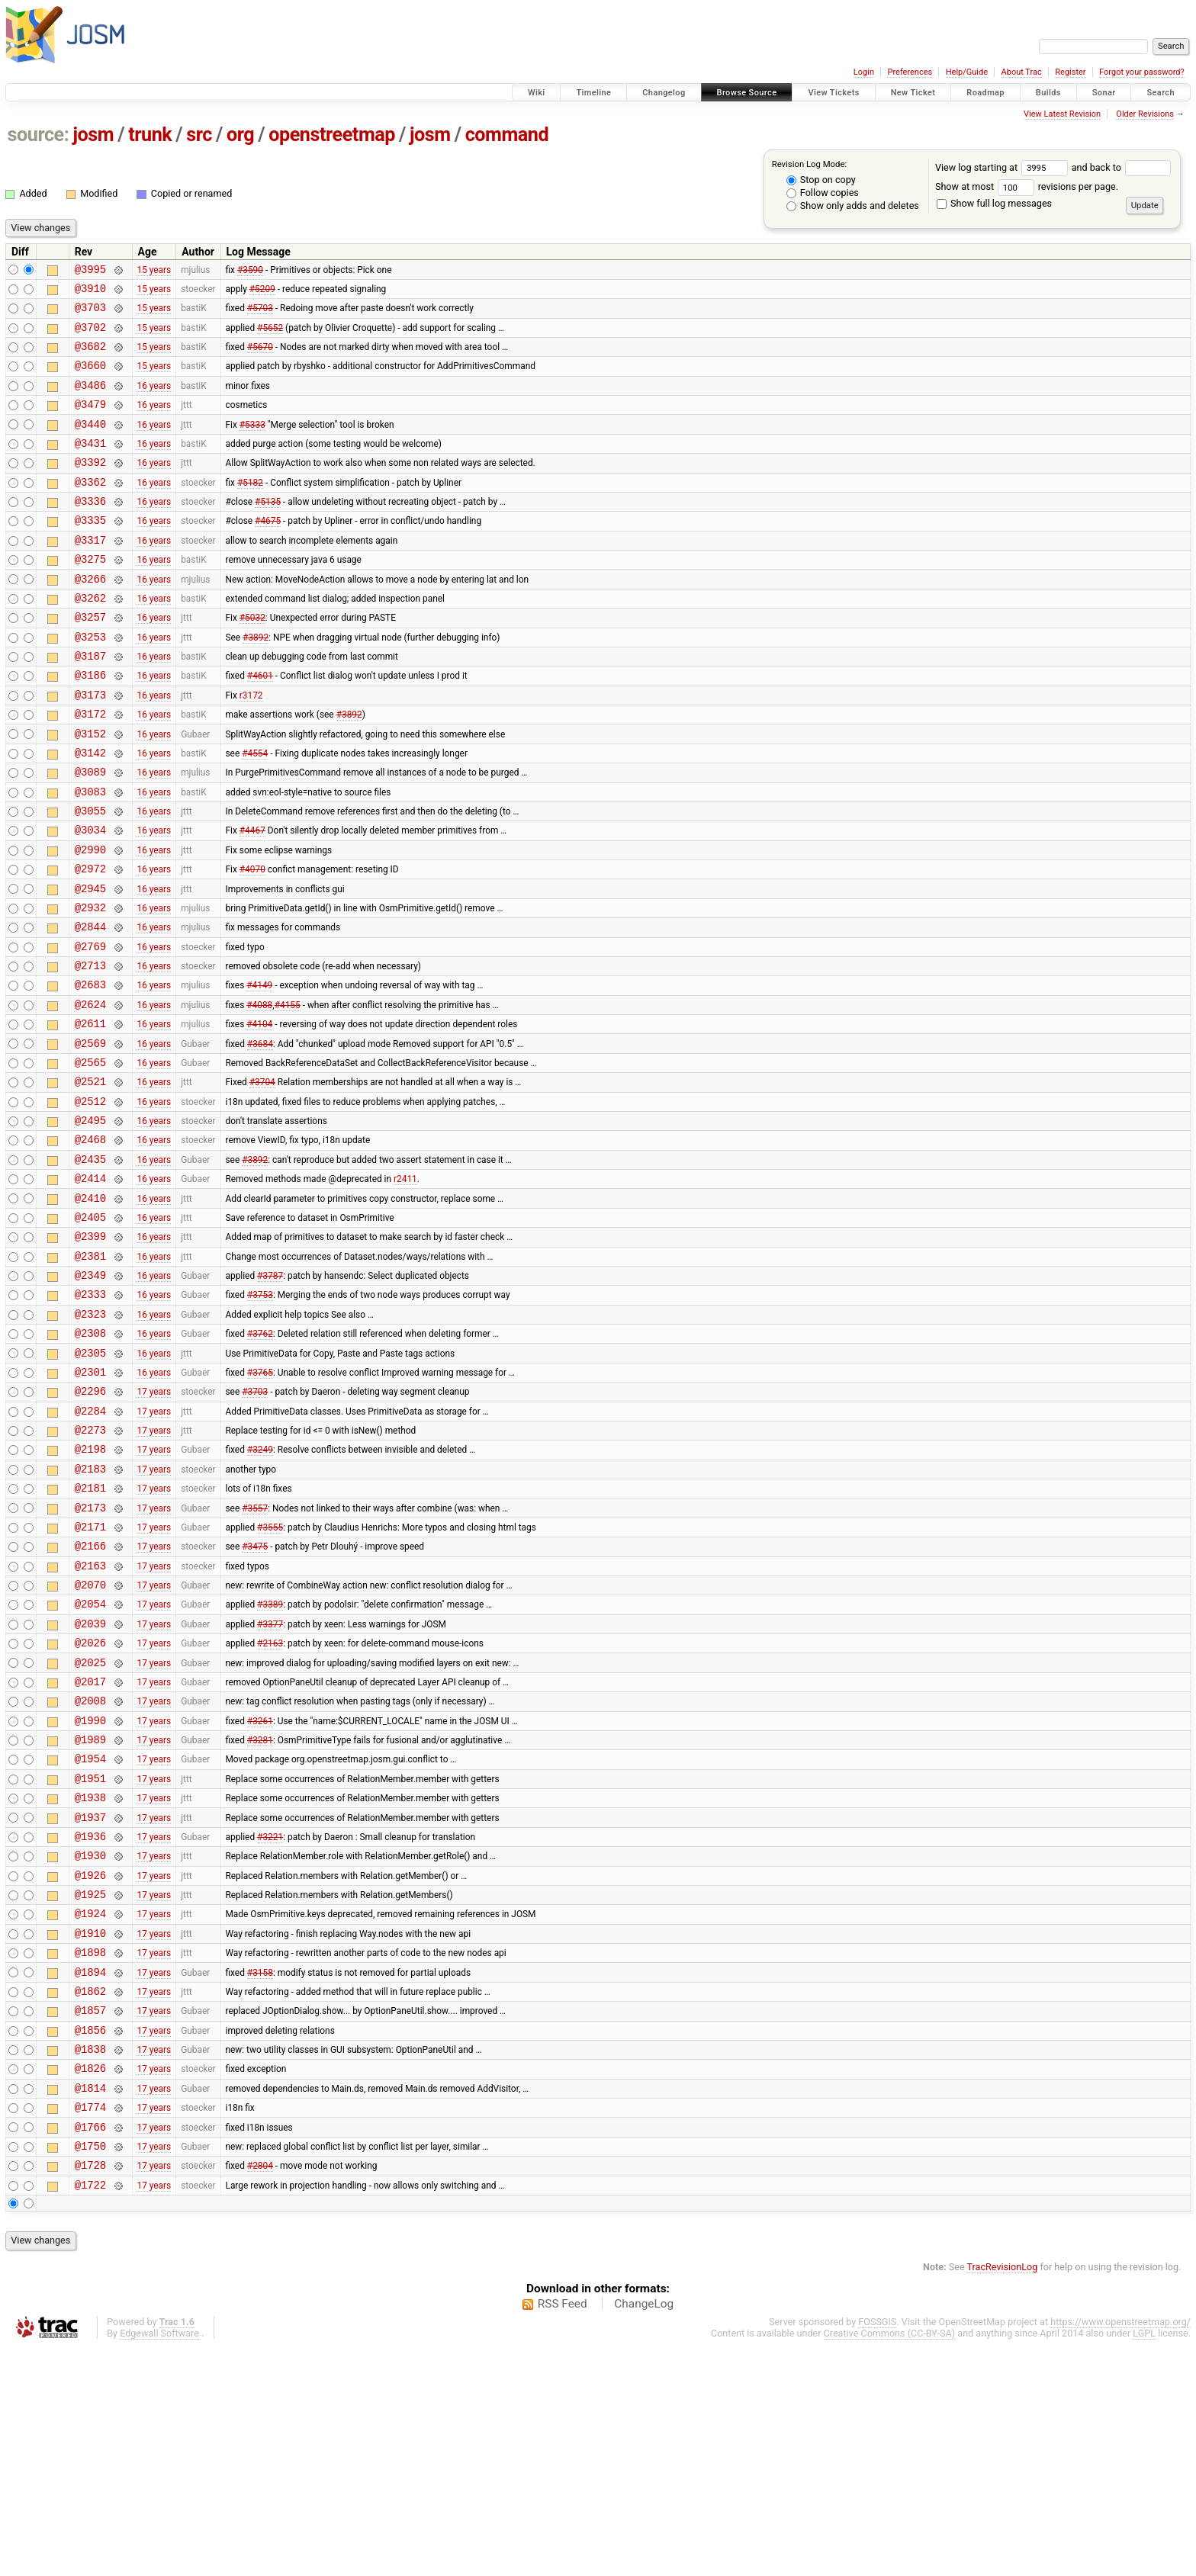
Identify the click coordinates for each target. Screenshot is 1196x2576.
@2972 (90, 941)
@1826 (90, 2283)
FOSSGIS (877, 2550)
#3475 (255, 1699)
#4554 (255, 811)
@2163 (90, 1721)
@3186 (90, 725)
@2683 (90, 1071)
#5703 (260, 314)
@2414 (90, 1287)
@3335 (90, 551)
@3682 (90, 357)
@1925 (90, 2088)
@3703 (90, 314)
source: (38, 135)
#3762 (260, 1461)
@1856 (90, 2240)
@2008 (90, 1872)
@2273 (90, 1569)
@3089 (90, 833)
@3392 (90, 487)
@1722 (90, 2413)
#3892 (255, 681)
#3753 (260, 1417)
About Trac (1021, 72)
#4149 (259, 1071)
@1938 (90, 1980)
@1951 (90, 1958)
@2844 (90, 1006)
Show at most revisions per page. (1026, 186)
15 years (154, 270)
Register (1070, 72)
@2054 (90, 1763)
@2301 (90, 1504)
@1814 (90, 2305)
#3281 (260, 1915)
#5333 (252, 443)
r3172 (251, 746)
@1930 (90, 2045)
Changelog (663, 93)
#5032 (252, 660)
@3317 (90, 574)
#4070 (252, 941)
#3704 (262, 1179)
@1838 (90, 2261)
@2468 (90, 1244)
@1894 (90, 2175)
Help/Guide (967, 72)
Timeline (593, 93)
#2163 (270, 1807)
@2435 (90, 1266)
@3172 (90, 768)
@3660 (90, 378)
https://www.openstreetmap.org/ (1120, 2550)
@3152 (90, 790)
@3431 (90, 465)
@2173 (90, 1656)
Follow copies (822, 192)
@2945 (90, 963)
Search (1160, 93)
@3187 (90, 703)
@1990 (90, 1894)
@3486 (90, 400)
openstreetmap (331, 135)
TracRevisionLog (1002, 2495)
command (507, 135)
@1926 (90, 2067)
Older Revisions (1145, 114)
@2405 (90, 1331)
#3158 (260, 2175)
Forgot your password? (1142, 72)
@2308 (90, 1460)
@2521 (90, 1179)
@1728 (90, 2391)
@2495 (90, 1223)
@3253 (90, 682)
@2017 (90, 1850)
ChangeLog (644, 2532)
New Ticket (913, 93)
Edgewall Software (159, 2562)
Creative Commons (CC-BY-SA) (890, 2562)
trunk (150, 135)
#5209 (262, 292)
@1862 (90, 2196)
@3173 (90, 747)
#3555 (270, 1677)
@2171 (90, 1677)
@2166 (90, 1698)
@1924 (90, 2109)
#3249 (260, 1590)
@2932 (90, 985)
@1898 (90, 2153)
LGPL (1144, 2562)
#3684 (260, 1136)
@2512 (90, 1201)
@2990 (90, 920)
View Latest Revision (1062, 114)
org (240, 135)
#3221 (270, 2023)
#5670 (260, 357)
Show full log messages (994, 203)
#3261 (260, 1893)
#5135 (268, 530)
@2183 (90, 1612)
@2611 (90, 1114)
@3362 (90, 509)
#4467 (252, 898)
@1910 (90, 2132)
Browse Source (747, 93)
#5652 (270, 335)
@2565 (90, 1158)
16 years (154, 400)
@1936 (90, 2023)
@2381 (90, 1374)
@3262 (90, 638)
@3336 (90, 530)
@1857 (90, 2218)
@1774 (90, 2326)
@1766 (90, 2348)
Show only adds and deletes (852, 205)
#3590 (250, 270)
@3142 (90, 812)
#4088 (259, 1092)
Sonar (1104, 93)
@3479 (90, 422)
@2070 (90, 1742)
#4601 (260, 725)
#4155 (288, 1092)
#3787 (270, 1396)
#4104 (259, 1115)
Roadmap (985, 93)
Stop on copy (821, 179)
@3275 (90, 595)
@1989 (90, 1915)
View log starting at (1003, 167)
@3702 (90, 336)
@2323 (90, 1439)
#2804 (260, 2391)
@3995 (90, 271)
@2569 (90, 1136)
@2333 (90, 1417)
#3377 (270, 1785)
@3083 (90, 855)
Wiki (536, 93)
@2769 (90, 1028)
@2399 (90, 1352)
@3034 (90, 898)
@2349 (90, 1396)
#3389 (270, 1764)
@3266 (90, 617)
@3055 (90, 876)
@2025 (90, 1829)
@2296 (90, 1525)
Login (864, 72)
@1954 (90, 1936)
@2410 (90, 1309)
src (199, 135)
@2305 (90, 1483)
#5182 (250, 508)
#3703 (255, 1526)
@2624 (90, 1093)
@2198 (90, 1590)
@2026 (90, 1807)
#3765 (260, 1503)
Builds (1048, 93)
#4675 (268, 552)
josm (93, 135)
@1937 (90, 2002)
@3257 (90, 660)
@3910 (90, 292)
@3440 (90, 444)
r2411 (405, 1288)
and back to (1122, 167)
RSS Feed (562, 2532)
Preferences (909, 72)
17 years (154, 1526)
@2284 (90, 1547)
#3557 (255, 1655)
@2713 (90, 1049)
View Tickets (833, 93)
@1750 (90, 2369)
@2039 (90, 1785)
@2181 (90, 1634)
